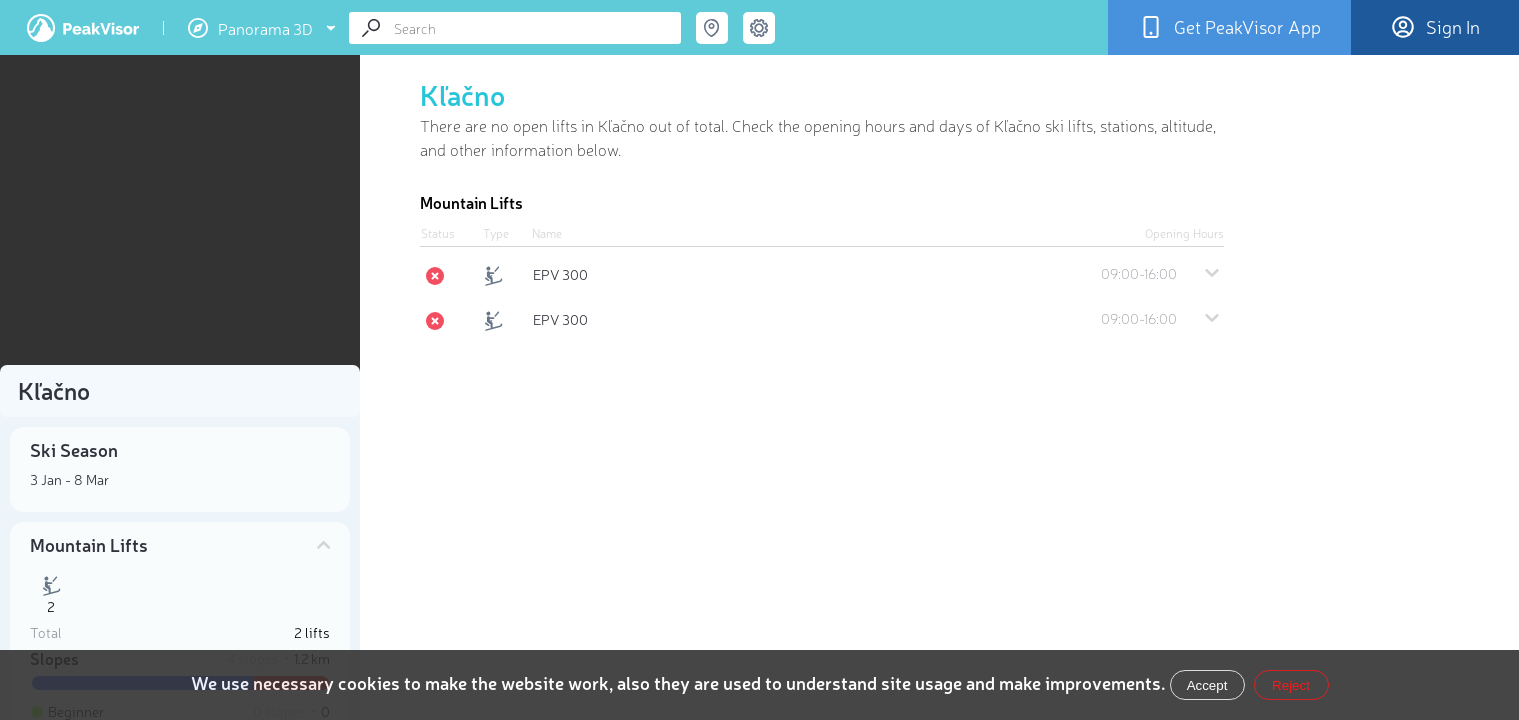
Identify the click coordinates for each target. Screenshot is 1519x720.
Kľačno (462, 94)
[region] (180, 216)
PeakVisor (83, 28)
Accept (1207, 685)
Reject (1291, 685)
